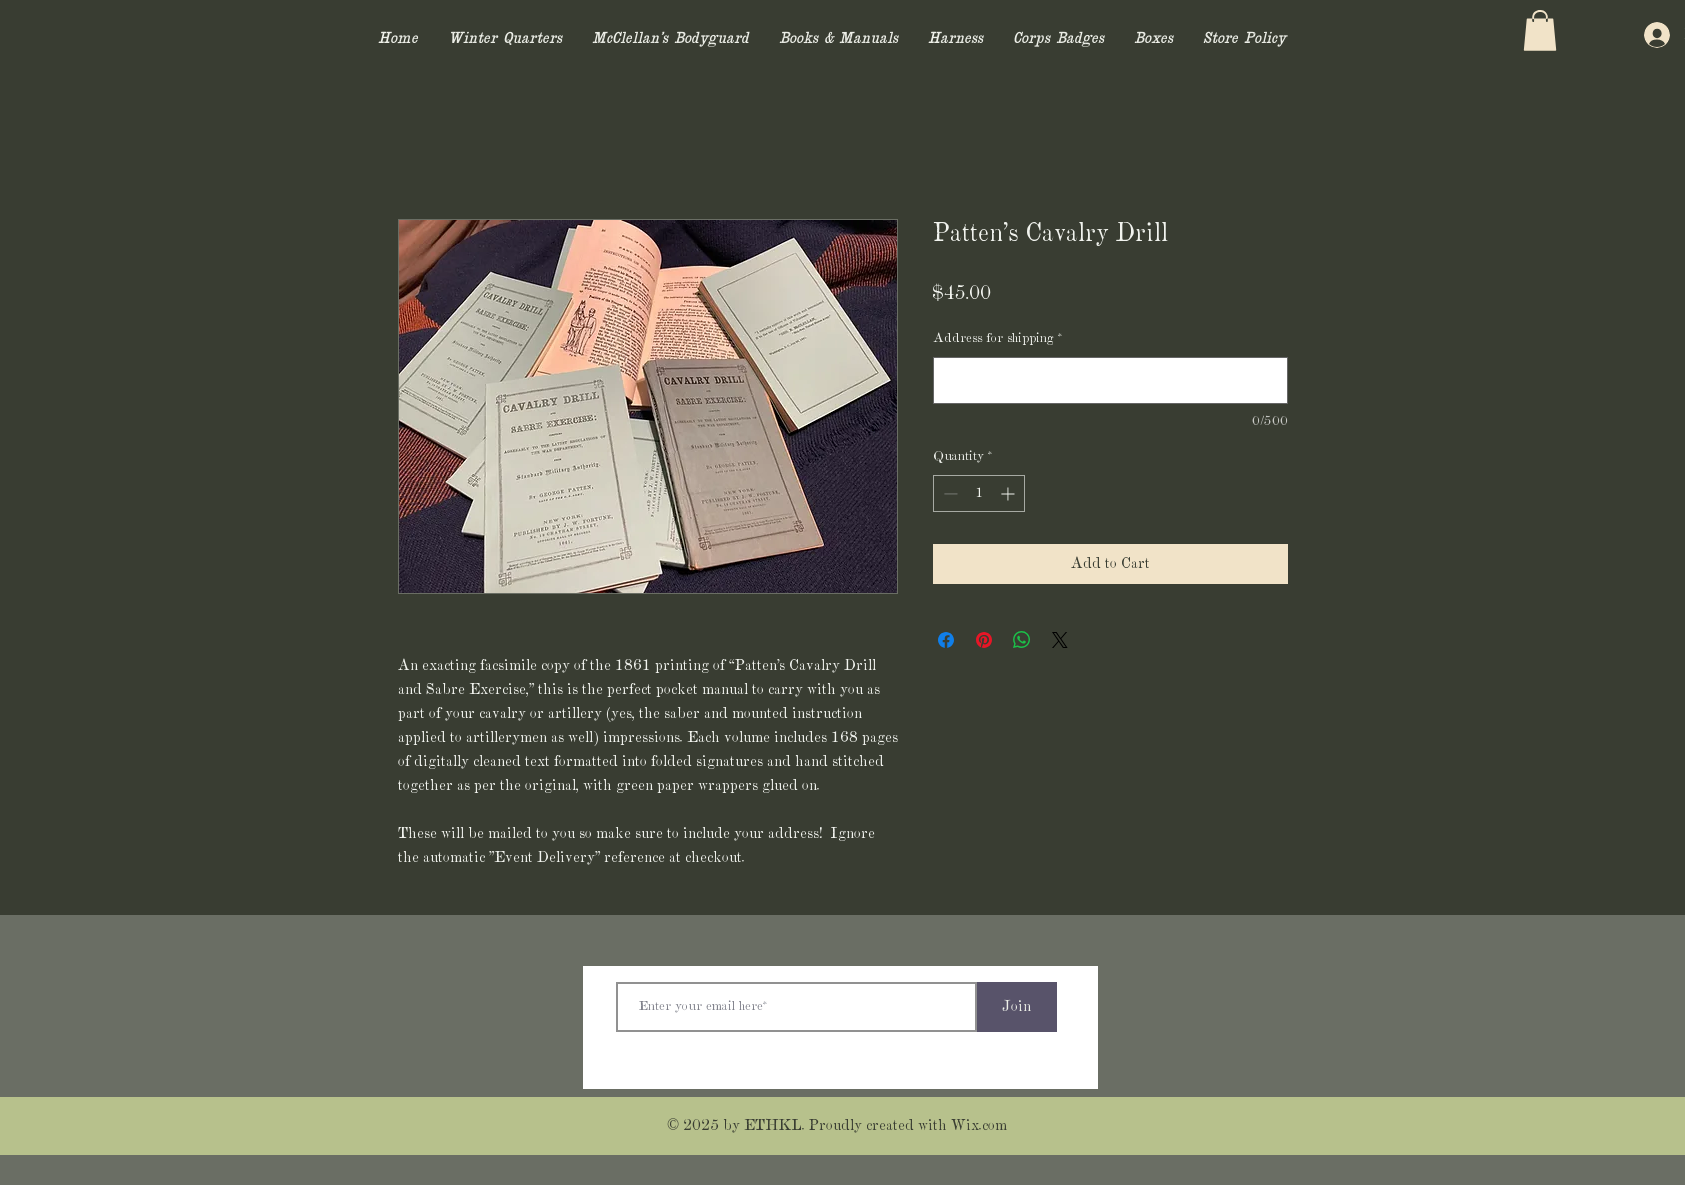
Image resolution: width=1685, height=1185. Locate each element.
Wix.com (979, 1126)
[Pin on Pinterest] (984, 640)
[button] (1540, 30)
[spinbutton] (979, 493)
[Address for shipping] (1110, 380)
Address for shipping (998, 339)
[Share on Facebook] (946, 640)
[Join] (1017, 1007)
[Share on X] (1060, 640)
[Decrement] (948, 493)
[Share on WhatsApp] (1022, 640)
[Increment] (1009, 493)
